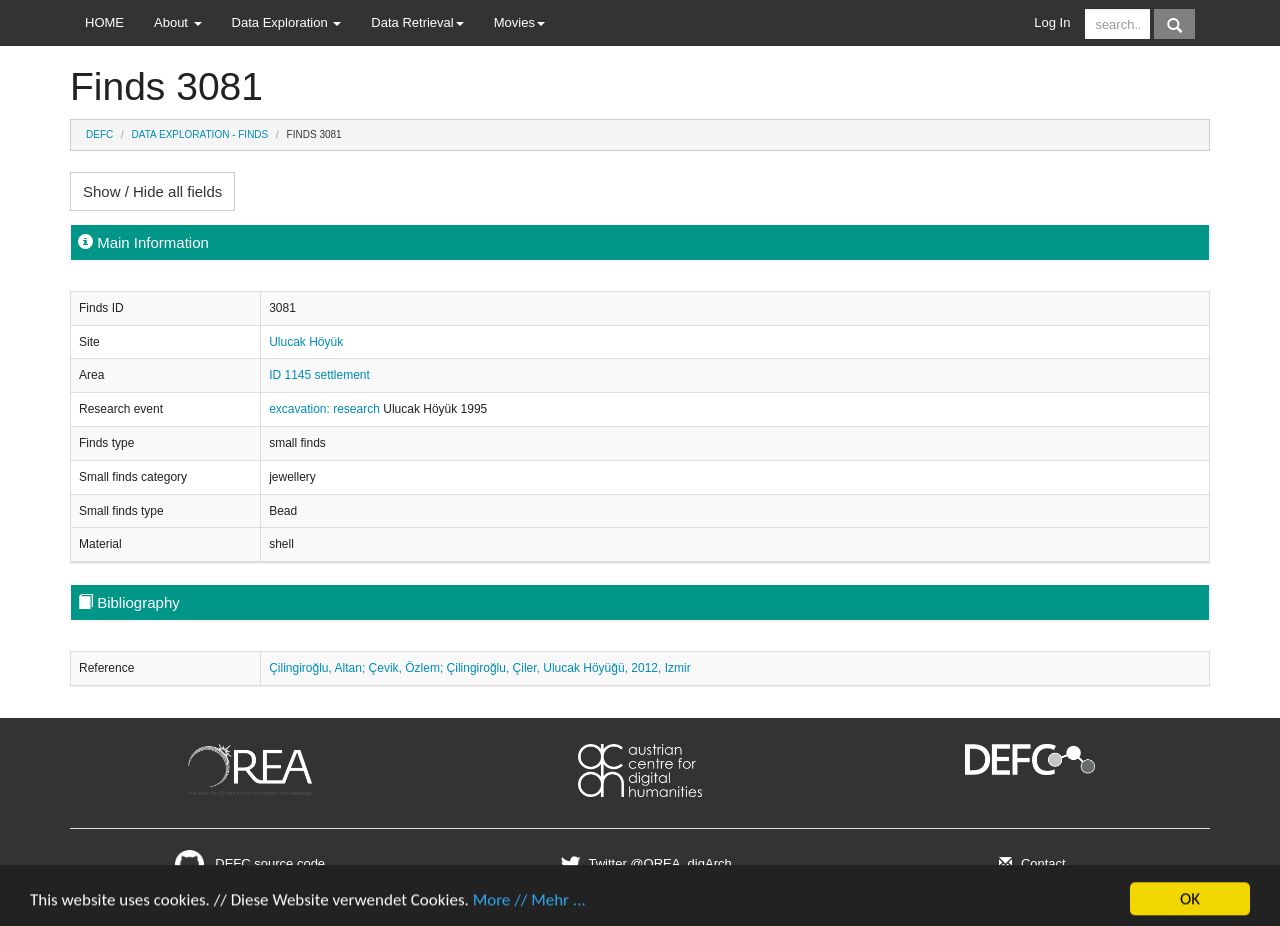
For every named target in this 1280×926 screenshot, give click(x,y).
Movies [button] (519, 22)
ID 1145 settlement (319, 375)
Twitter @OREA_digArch (643, 863)
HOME (104, 22)
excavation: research (326, 409)
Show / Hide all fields (152, 191)
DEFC (99, 134)
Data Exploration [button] (287, 22)
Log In (1052, 22)
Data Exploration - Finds (200, 134)
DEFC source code (250, 863)
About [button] (178, 22)
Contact (1029, 863)
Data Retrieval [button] (417, 22)
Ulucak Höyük (306, 342)
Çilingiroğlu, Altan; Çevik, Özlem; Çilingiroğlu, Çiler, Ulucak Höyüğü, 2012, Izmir (480, 668)
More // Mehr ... (529, 906)
